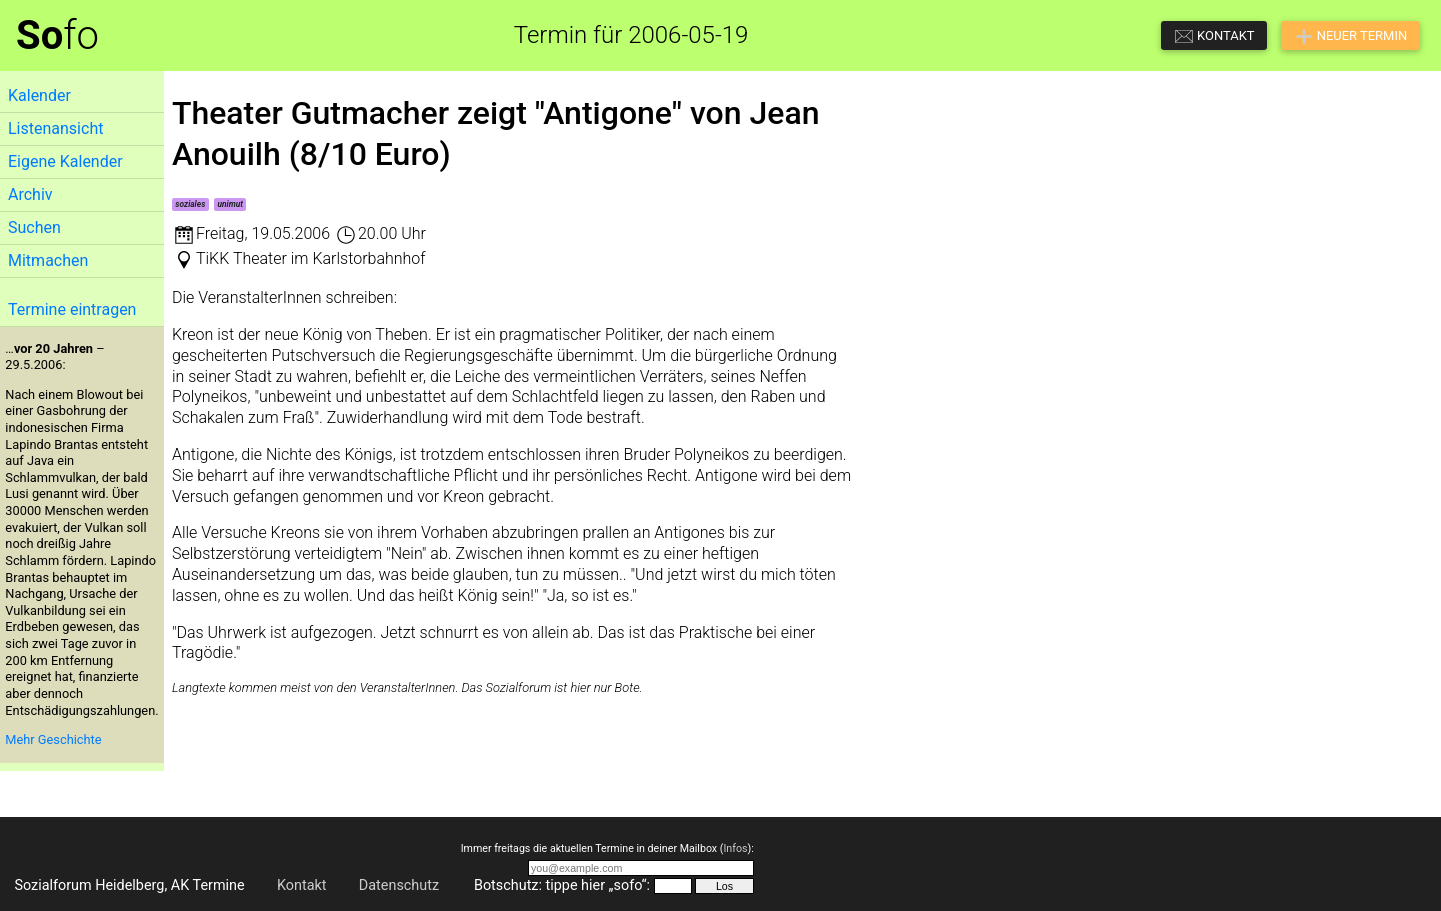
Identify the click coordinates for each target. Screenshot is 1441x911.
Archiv (30, 194)
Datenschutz (399, 885)
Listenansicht (55, 128)
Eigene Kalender (65, 161)
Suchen (34, 227)
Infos (735, 848)
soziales (190, 204)
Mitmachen (48, 260)
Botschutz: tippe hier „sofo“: (562, 885)
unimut (230, 204)
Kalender (39, 95)
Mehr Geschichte (53, 739)
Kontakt (302, 885)
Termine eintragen (72, 309)
